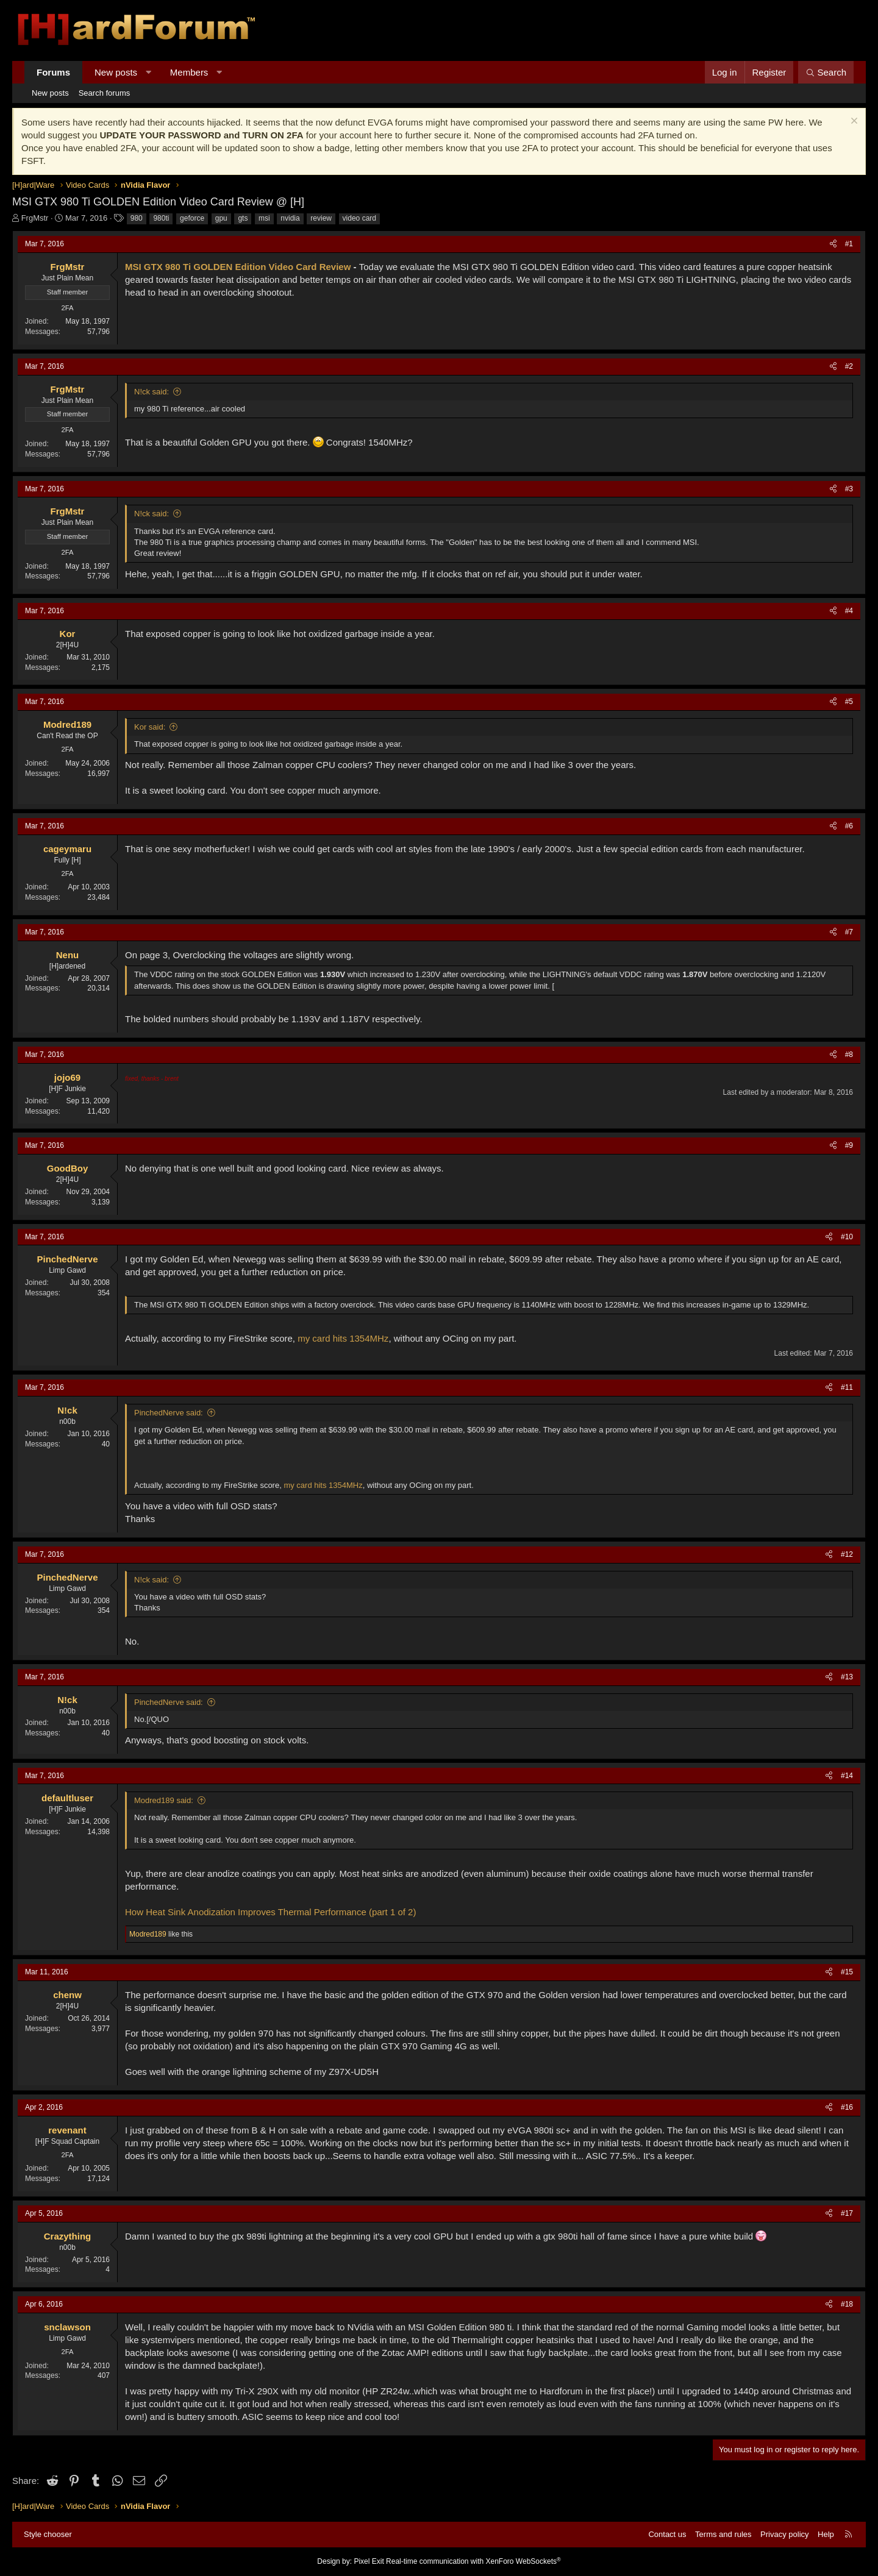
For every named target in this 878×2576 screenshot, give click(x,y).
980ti (161, 218)
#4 (849, 611)
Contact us (667, 2534)
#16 (847, 2107)
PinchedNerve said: (168, 1412)
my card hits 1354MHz (343, 1338)
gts (243, 218)
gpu (221, 218)
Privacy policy (784, 2534)
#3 (849, 489)
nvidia (289, 218)
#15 (847, 1972)
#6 (849, 826)
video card (359, 218)
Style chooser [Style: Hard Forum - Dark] (48, 2534)
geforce (192, 218)
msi (264, 218)
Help (826, 2534)
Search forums (104, 93)
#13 (847, 1677)
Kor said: (149, 726)
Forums (53, 72)
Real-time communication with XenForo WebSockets (473, 2561)
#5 (849, 701)
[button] (148, 72)
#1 (849, 244)
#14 (847, 1775)
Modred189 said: (163, 1800)
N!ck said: (151, 391)
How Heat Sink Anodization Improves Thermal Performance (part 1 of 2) (270, 1912)
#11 (847, 1387)
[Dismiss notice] (853, 122)
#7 (849, 932)
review (321, 218)
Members (189, 72)
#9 (849, 1145)
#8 (849, 1054)
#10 (847, 1237)
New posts (116, 72)
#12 (847, 1554)
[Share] (833, 244)
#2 (849, 366)
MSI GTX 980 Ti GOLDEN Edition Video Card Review (238, 267)
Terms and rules (723, 2534)
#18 (847, 2304)
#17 (847, 2213)
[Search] (826, 72)
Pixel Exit (369, 2561)
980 (136, 218)
